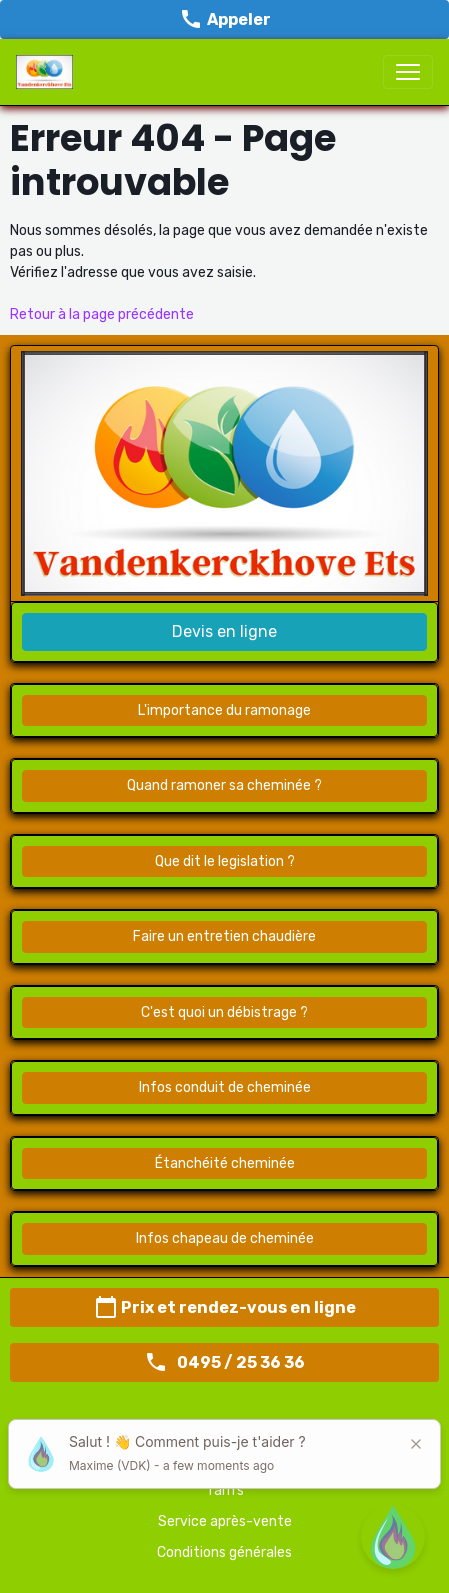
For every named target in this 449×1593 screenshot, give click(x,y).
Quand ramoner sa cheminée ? (224, 785)
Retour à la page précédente (102, 314)
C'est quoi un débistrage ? (224, 1012)
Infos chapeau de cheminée (225, 1238)
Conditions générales (224, 1552)
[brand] (48, 72)
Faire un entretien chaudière (224, 936)
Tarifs (225, 1490)
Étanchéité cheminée (225, 1163)
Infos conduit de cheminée (225, 1087)
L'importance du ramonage (224, 710)
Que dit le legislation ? (225, 861)
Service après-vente (225, 1521)
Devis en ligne (224, 631)
